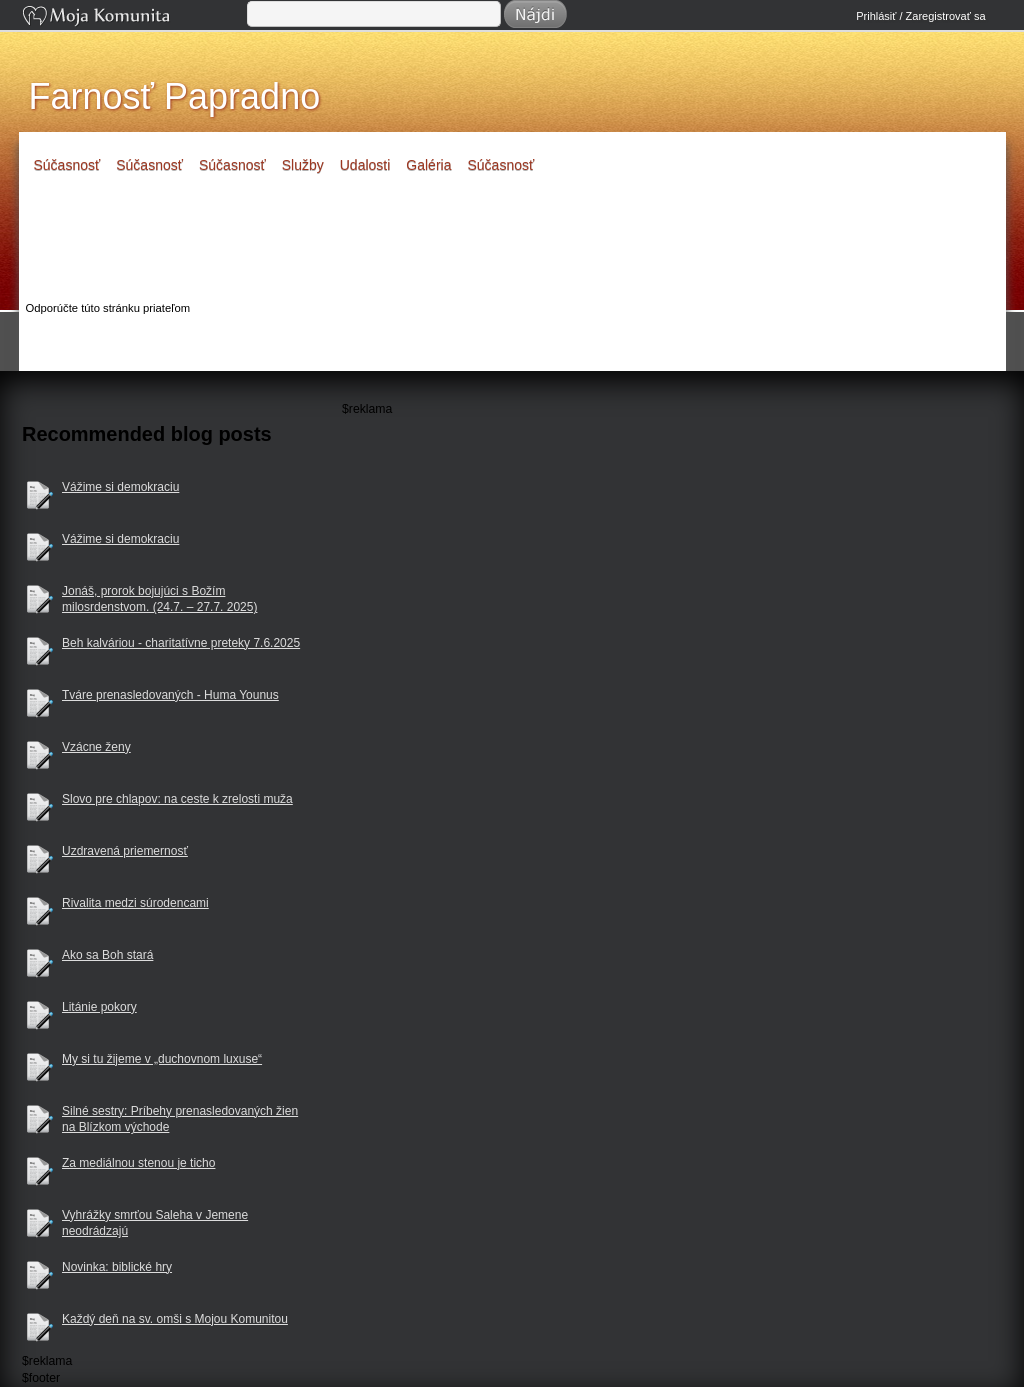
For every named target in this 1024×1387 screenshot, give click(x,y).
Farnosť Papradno (175, 96)
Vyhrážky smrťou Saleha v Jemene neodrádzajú (155, 1223)
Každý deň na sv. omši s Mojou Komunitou (175, 1319)
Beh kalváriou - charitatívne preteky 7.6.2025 (181, 643)
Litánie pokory (99, 1007)
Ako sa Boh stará (107, 955)
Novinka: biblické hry (117, 1267)
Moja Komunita (133, 17)
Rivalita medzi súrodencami (135, 903)
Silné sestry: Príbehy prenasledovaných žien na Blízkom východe (180, 1119)
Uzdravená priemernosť (125, 851)
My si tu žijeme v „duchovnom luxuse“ (162, 1059)
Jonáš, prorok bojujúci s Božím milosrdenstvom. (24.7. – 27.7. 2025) (159, 599)
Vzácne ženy (96, 747)
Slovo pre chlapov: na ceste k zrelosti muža (177, 799)
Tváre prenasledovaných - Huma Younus (170, 695)
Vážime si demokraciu (120, 487)
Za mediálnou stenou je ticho (138, 1163)
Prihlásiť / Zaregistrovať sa (920, 16)
